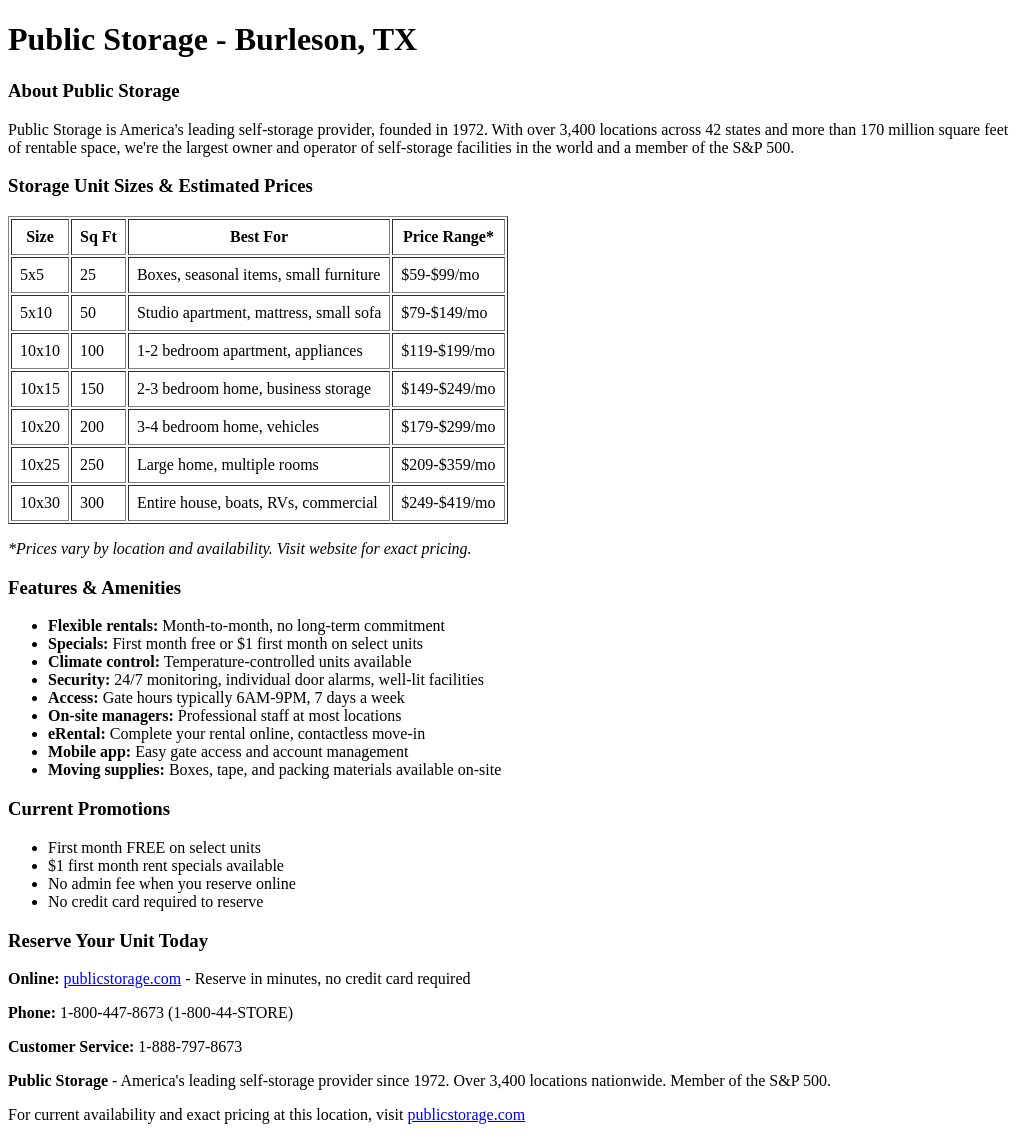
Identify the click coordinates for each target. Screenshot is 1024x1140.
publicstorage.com (123, 978)
